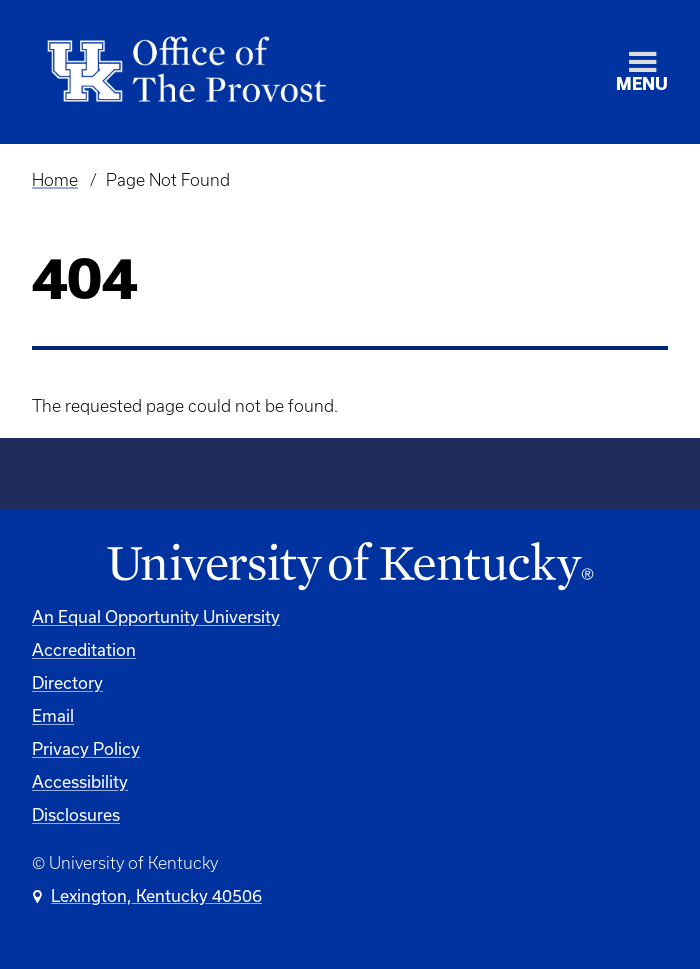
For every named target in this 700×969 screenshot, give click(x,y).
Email (53, 715)
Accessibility (80, 781)
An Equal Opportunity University (156, 616)
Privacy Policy (86, 748)
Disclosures (76, 814)
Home (55, 180)
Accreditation (84, 649)
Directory (67, 682)
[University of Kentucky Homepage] (350, 567)
